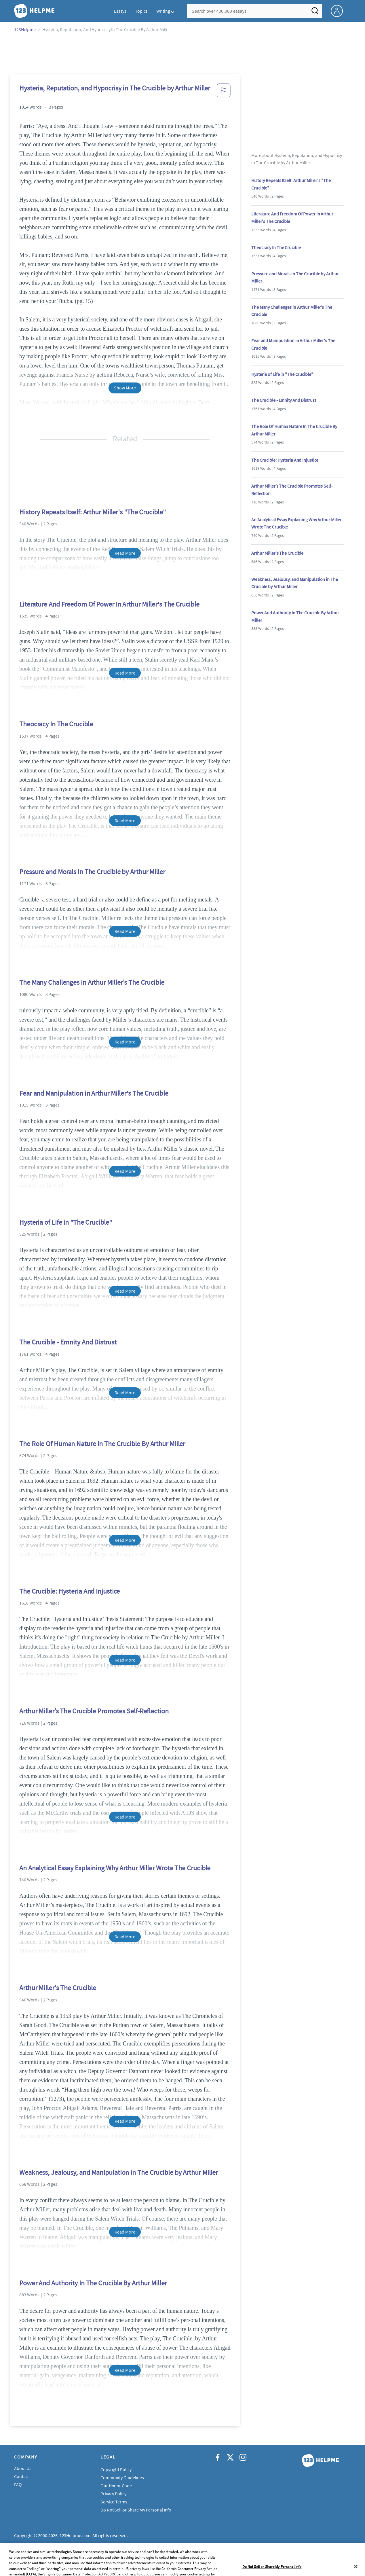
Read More (125, 553)
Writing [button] (163, 11)
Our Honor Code (116, 2485)
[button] (224, 92)
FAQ (18, 2484)
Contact (21, 2476)
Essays (120, 11)
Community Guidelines (122, 2477)
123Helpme (25, 29)
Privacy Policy (113, 2494)
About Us (22, 2468)
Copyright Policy (115, 2469)
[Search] (315, 12)
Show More (125, 388)
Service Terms (113, 2502)
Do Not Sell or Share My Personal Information (143, 2510)
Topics (141, 11)
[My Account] (339, 10)
